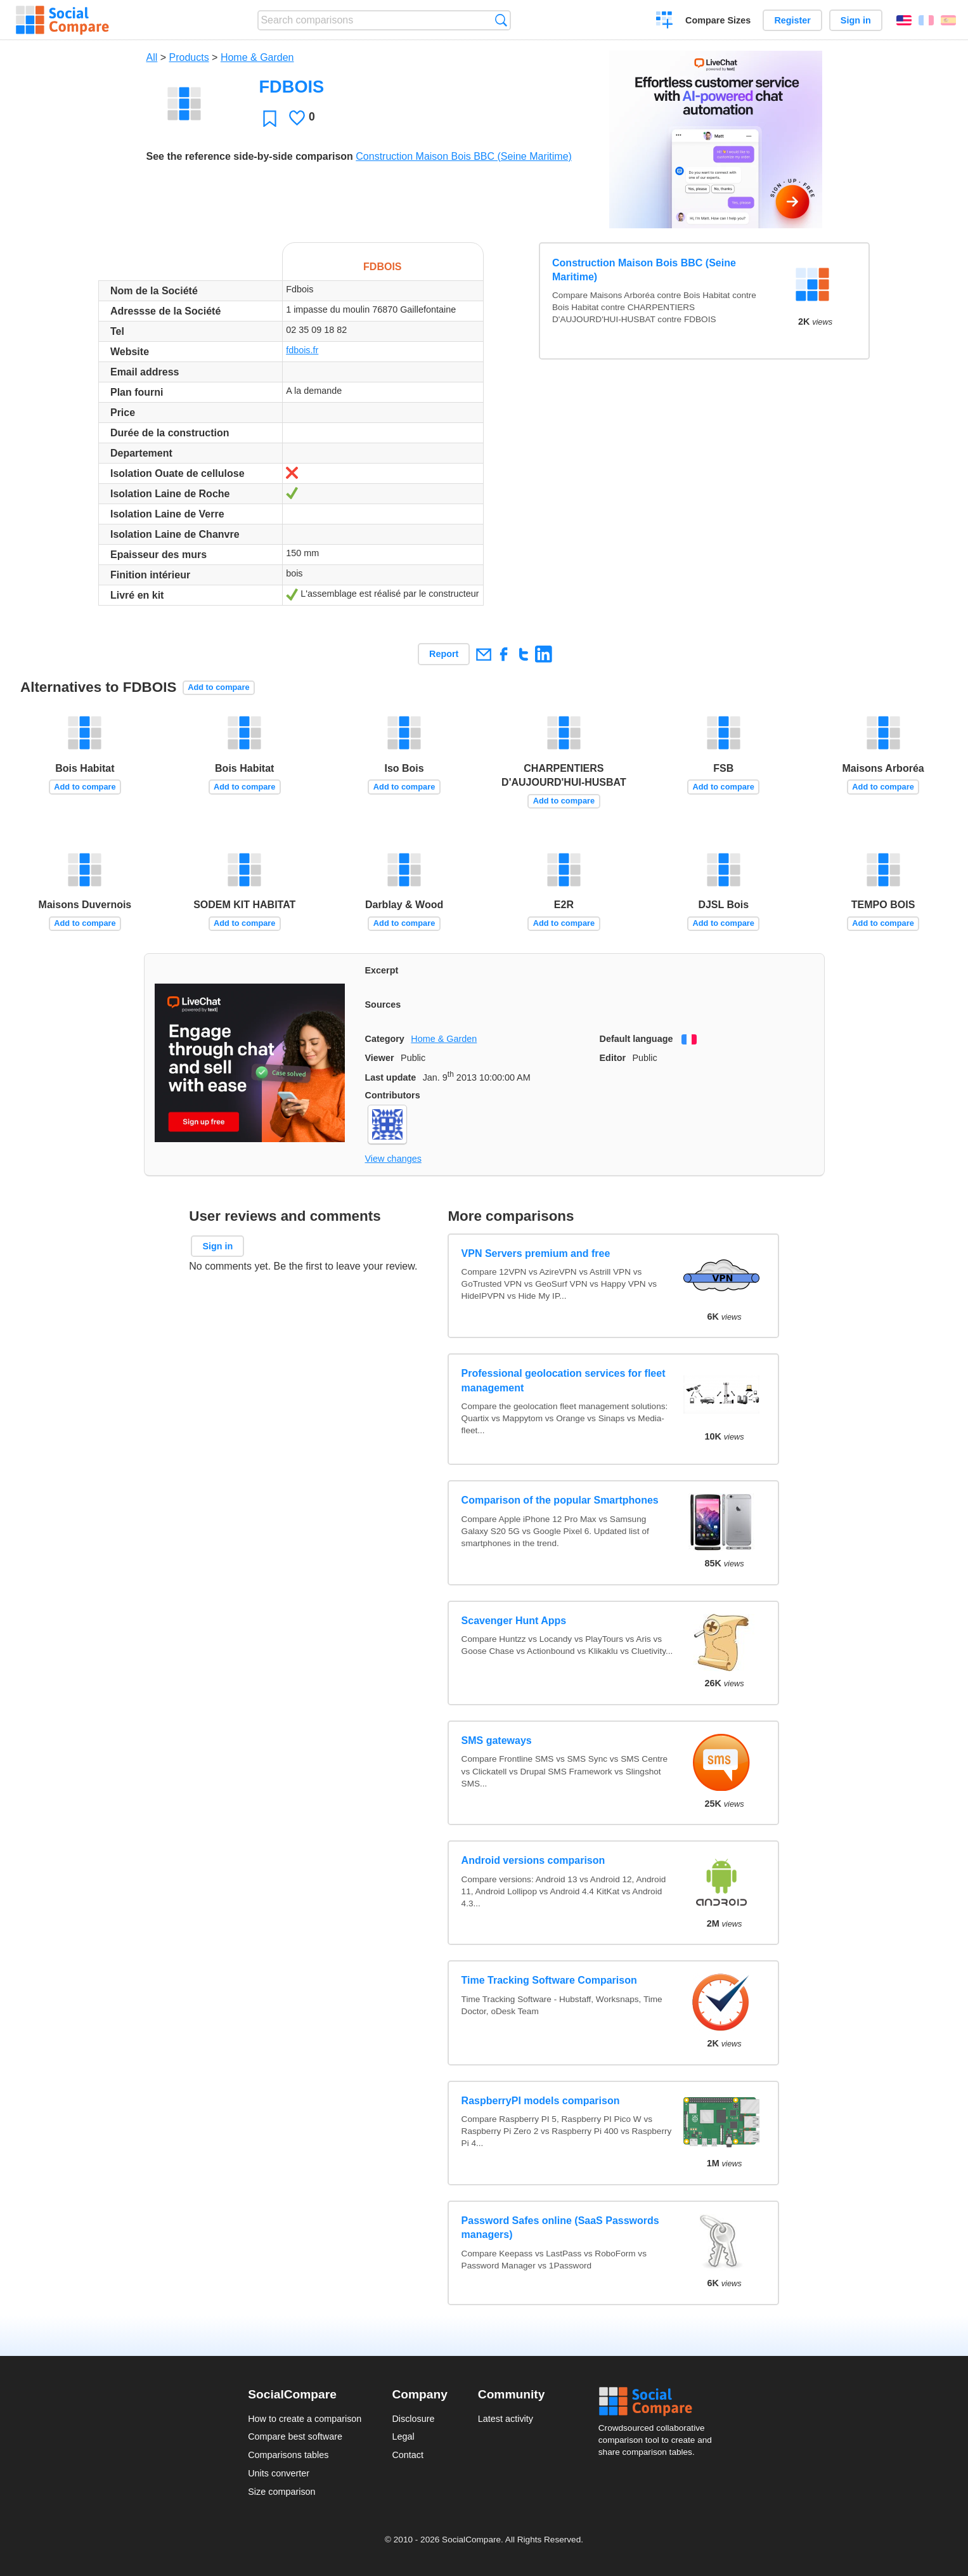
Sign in (856, 20)
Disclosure (413, 2419)
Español (948, 20)
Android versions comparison (533, 1860)
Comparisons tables (288, 2455)
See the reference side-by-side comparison (249, 156)
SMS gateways (496, 1740)
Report (443, 654)
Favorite (269, 118)
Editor (613, 1058)
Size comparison (281, 2492)
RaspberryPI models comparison (540, 2100)
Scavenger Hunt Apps (514, 1620)
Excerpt (382, 970)
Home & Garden (257, 57)
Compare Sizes (718, 20)
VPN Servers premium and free (535, 1253)
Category (384, 1039)
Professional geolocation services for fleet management (563, 1380)
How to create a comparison (304, 2419)
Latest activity (505, 2419)
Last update (390, 1077)
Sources (383, 1004)
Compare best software (295, 2436)
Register (792, 20)
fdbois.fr (302, 350)
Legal (403, 2436)
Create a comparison (664, 22)
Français (926, 20)
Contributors (392, 1095)
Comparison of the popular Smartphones (560, 1500)
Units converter (278, 2473)
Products (189, 57)
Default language (636, 1039)
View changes (393, 1159)
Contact (407, 2455)
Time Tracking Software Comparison (549, 1980)
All (152, 57)
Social (659, 2401)
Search (501, 20)
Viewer (379, 1058)
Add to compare (218, 687)
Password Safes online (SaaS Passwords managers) (560, 2227)
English (904, 20)
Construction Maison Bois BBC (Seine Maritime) (464, 156)
